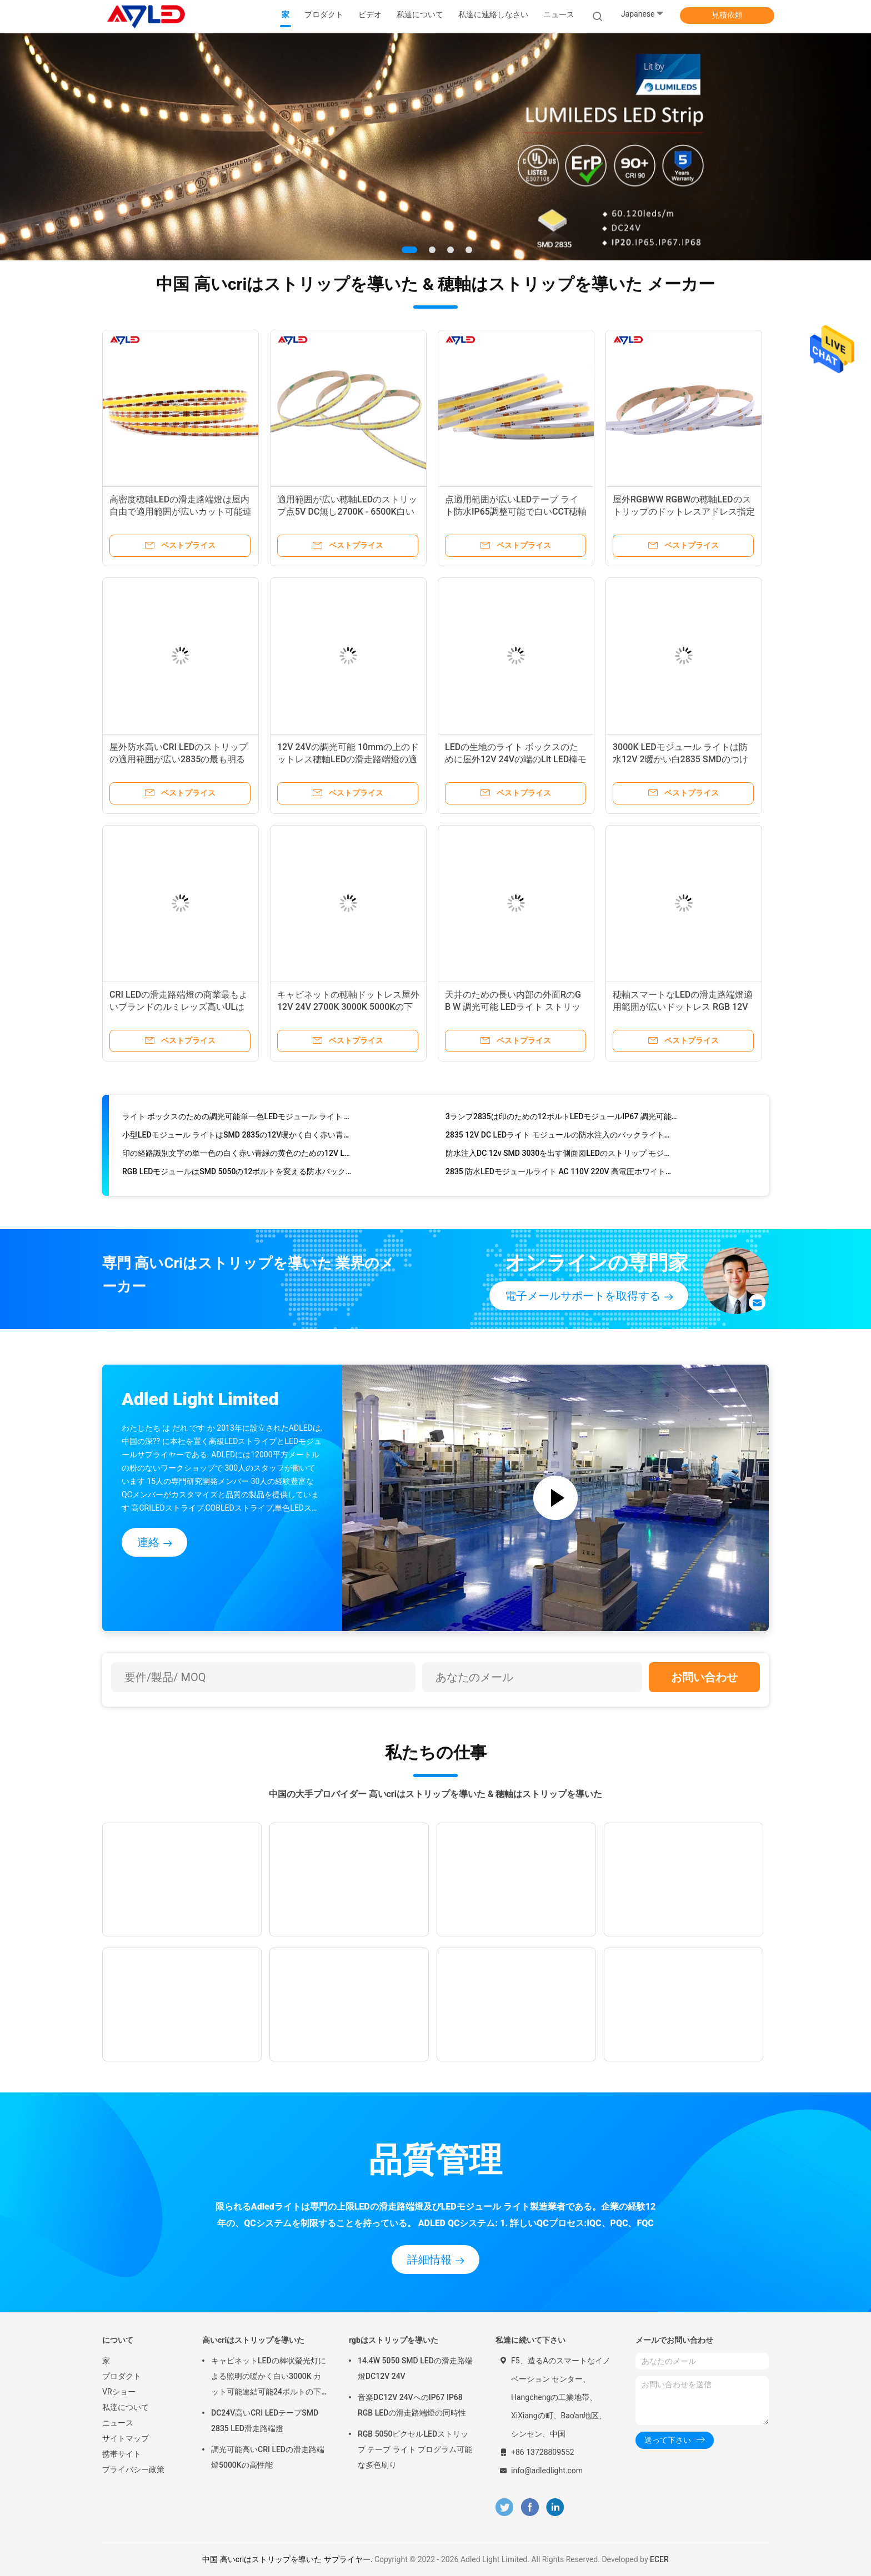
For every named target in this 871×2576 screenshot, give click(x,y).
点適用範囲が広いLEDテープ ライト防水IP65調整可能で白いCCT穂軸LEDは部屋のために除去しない (516, 511)
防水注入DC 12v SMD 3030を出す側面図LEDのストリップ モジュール (561, 1157)
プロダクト (121, 2376)
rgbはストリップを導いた (393, 2340)
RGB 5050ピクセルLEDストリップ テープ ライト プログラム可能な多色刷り (415, 2449)
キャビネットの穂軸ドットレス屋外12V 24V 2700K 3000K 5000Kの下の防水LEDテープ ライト (348, 1006)
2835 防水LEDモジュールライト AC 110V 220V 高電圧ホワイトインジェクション (561, 1175)
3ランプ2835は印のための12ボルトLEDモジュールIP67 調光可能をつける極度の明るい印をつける (561, 1120)
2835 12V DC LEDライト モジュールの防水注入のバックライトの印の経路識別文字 (561, 1138)
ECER (659, 2559)
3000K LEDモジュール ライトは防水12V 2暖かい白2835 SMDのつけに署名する (680, 759)
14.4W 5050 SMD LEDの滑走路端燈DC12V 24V (415, 2368)
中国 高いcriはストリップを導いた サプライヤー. (288, 2559)
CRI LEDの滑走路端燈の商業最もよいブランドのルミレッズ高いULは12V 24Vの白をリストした (178, 1006)
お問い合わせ (704, 1677)
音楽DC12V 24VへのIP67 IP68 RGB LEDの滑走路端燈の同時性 (412, 2405)
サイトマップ (125, 2438)
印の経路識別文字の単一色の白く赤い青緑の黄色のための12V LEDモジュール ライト (238, 1157)
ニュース (117, 2422)
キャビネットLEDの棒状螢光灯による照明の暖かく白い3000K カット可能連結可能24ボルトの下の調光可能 (268, 2377)
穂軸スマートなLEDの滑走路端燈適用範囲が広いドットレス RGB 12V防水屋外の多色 (683, 1006)
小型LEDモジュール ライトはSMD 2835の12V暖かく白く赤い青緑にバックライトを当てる (238, 1138)
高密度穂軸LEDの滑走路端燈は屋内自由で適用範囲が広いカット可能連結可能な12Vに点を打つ (180, 511)
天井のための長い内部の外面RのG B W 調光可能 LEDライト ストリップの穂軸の (513, 1006)
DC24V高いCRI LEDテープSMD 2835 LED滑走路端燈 (264, 2420)
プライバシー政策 (133, 2469)
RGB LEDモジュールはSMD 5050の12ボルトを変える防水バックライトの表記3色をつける (238, 1175)
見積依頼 (727, 15)
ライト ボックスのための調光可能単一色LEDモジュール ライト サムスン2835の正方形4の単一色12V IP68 (238, 1120)
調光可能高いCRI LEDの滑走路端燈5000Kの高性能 (267, 2457)
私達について (125, 2407)
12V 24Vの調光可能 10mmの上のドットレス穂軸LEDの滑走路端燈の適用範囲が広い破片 (348, 759)
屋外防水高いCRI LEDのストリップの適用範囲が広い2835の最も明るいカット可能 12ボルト (178, 759)
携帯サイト (121, 2453)
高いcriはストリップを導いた (253, 2340)
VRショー (119, 2391)
